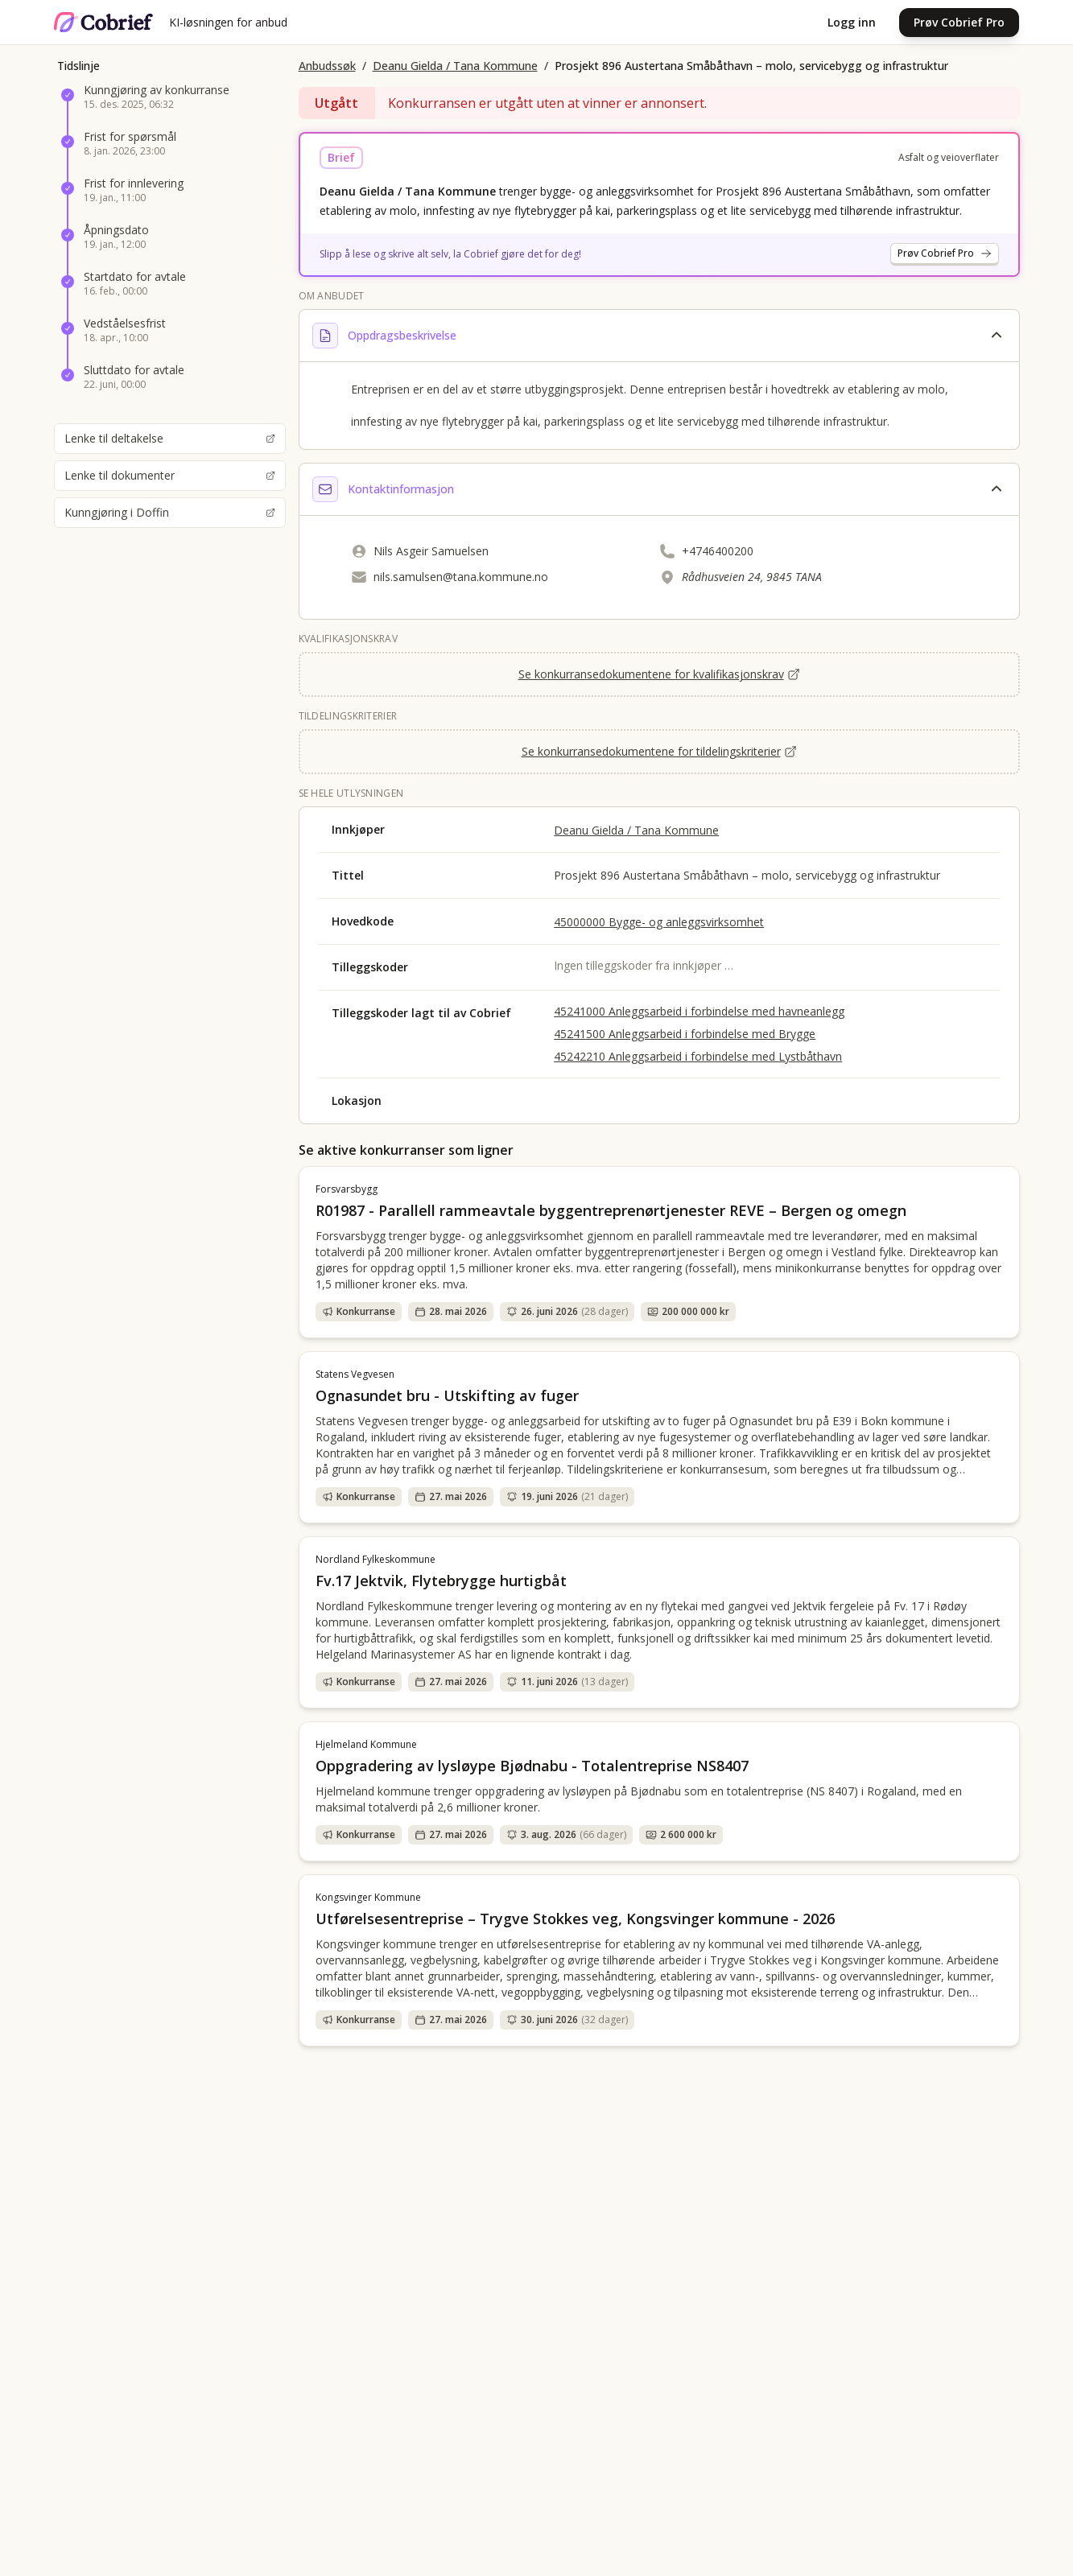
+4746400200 (717, 550)
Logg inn (851, 22)
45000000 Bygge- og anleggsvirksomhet (659, 921)
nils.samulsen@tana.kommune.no (460, 576)
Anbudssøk (327, 65)
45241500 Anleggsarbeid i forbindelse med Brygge (684, 1033)
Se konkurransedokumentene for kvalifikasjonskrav (659, 674)
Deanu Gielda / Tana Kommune (455, 65)
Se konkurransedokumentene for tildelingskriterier (659, 751)
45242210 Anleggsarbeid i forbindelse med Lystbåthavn (698, 1056)
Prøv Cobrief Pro (959, 22)
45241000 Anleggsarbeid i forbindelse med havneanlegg (699, 1011)
